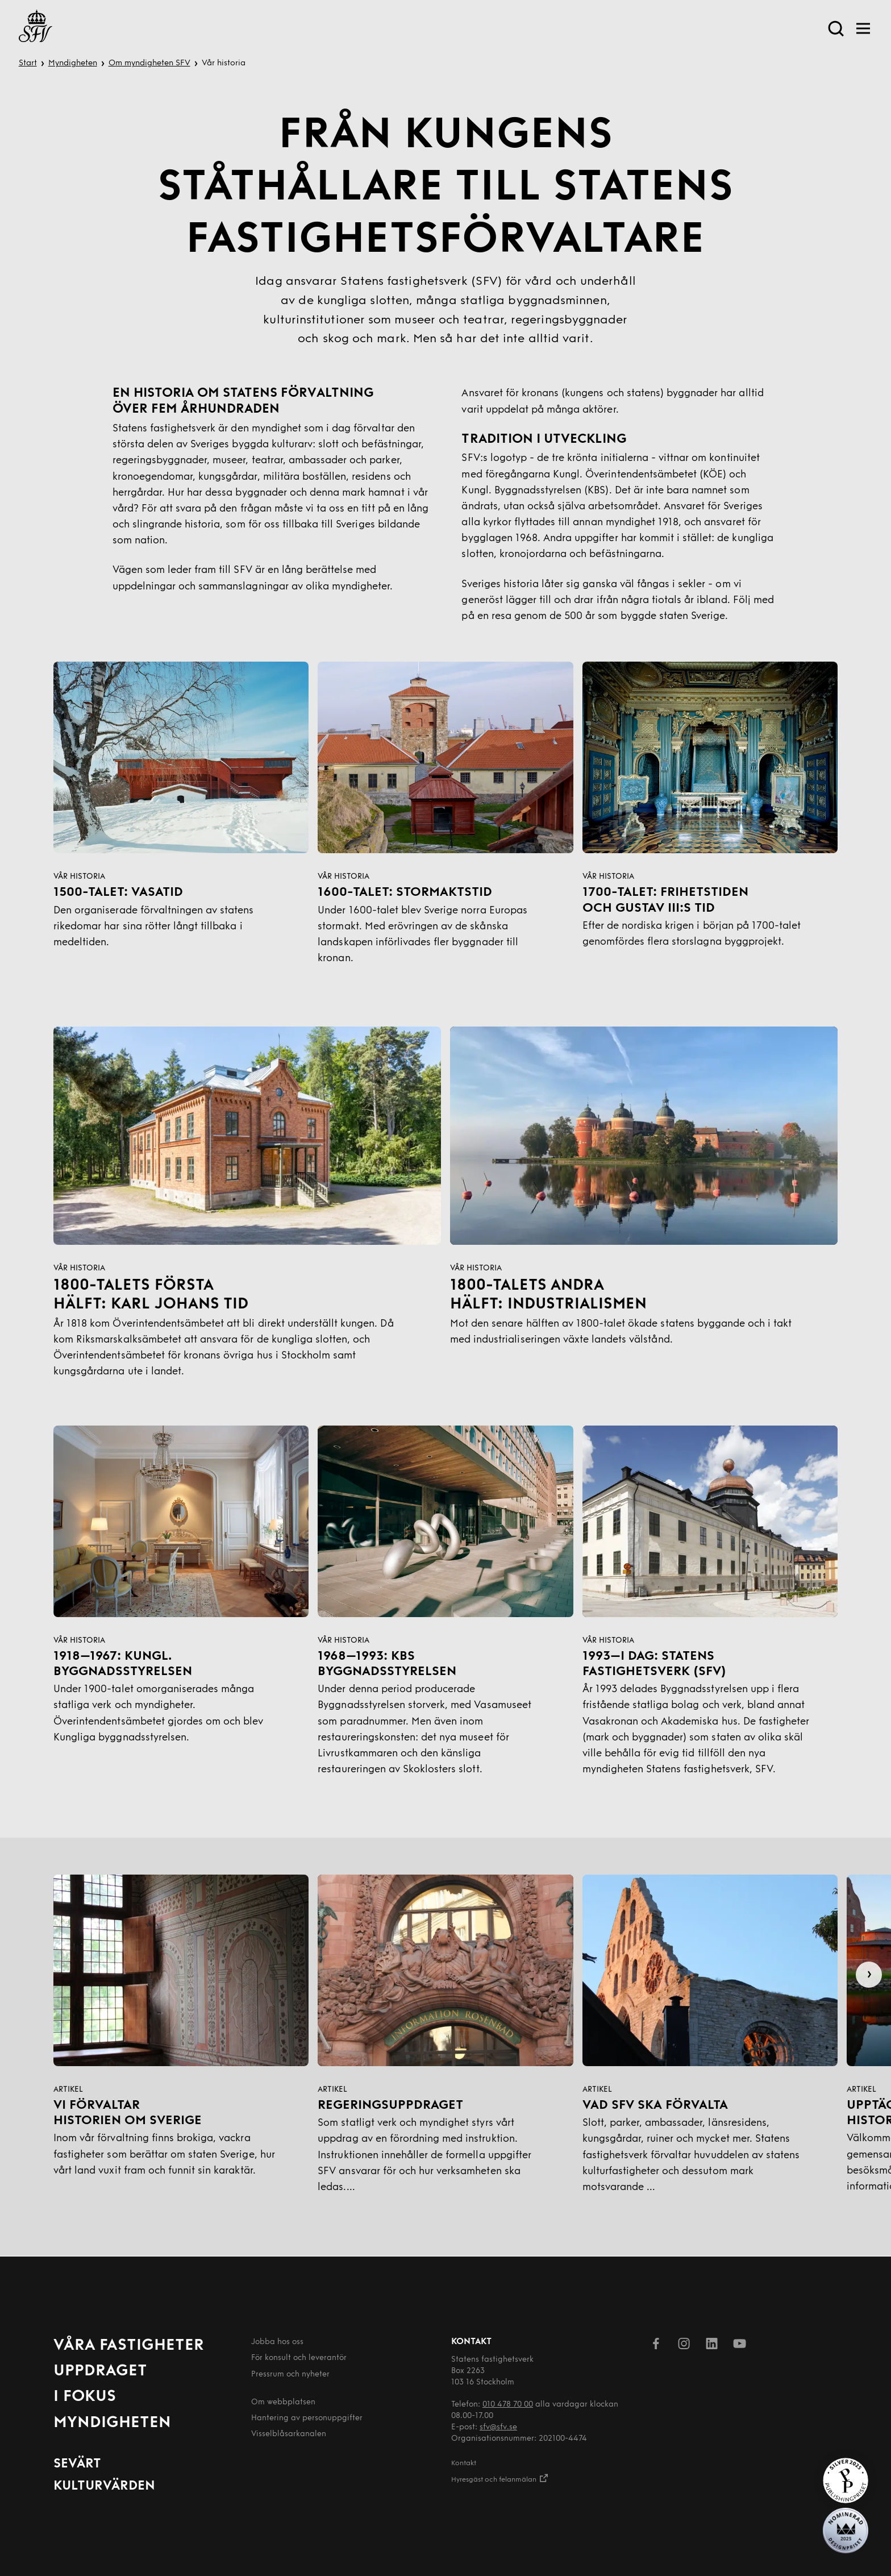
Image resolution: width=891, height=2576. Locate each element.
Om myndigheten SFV (149, 63)
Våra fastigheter (128, 2346)
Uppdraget (100, 2371)
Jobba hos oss (277, 2342)
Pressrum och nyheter (290, 2374)
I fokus (84, 2397)
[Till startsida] (35, 28)
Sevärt (77, 2464)
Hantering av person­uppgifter (307, 2418)
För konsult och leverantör (299, 2358)
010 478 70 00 (507, 2404)
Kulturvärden (104, 2486)
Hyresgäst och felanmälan (500, 2478)
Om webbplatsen (283, 2402)
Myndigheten (72, 63)
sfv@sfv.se (498, 2427)
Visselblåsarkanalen (288, 2434)
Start (28, 63)
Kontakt (463, 2463)
